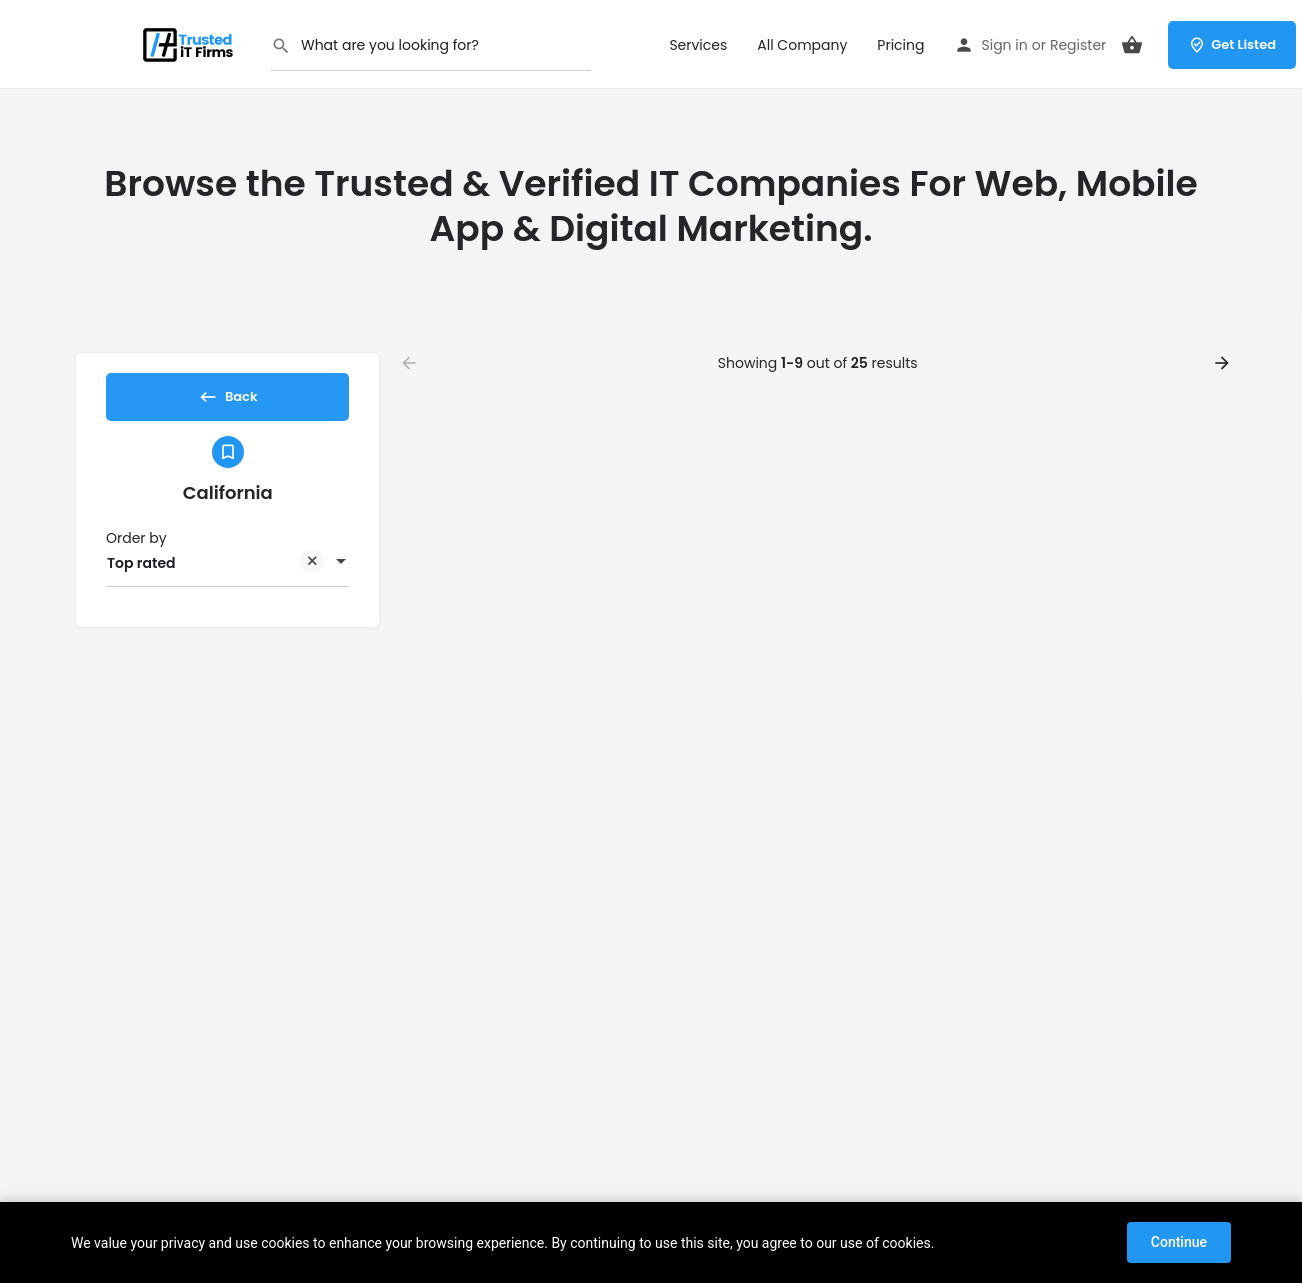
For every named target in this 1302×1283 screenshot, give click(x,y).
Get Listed (1232, 44)
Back (227, 403)
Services (698, 45)
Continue (1179, 1242)
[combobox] (227, 580)
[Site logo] (191, 43)
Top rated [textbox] (215, 581)
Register (1078, 45)
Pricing (900, 45)
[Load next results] (1224, 363)
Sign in (1004, 45)
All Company (802, 45)
